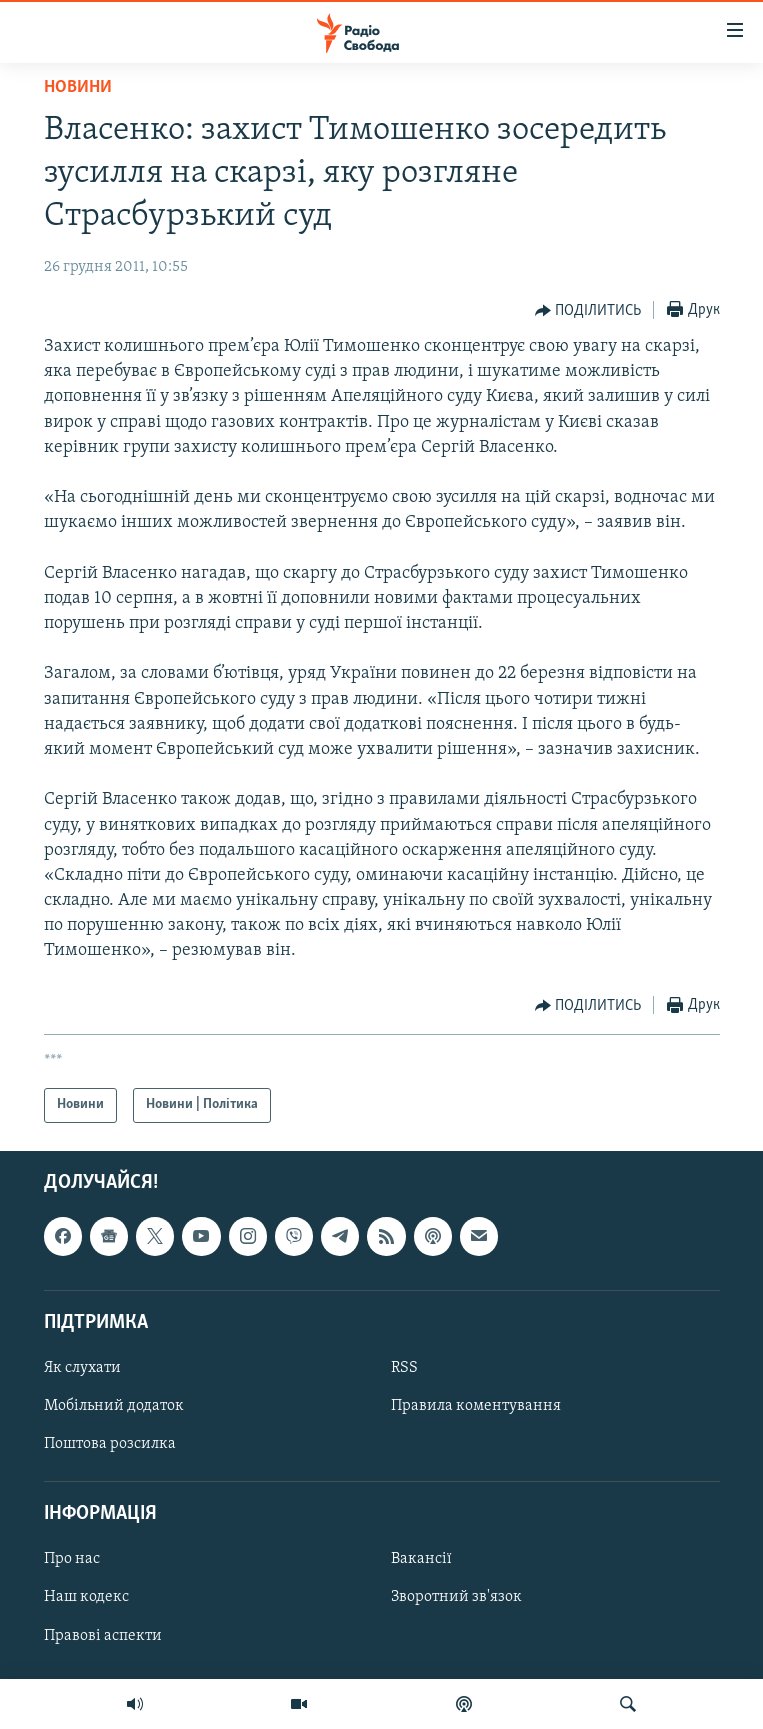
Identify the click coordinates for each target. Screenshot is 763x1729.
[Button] (588, 311)
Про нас (72, 1559)
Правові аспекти (103, 1635)
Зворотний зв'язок (456, 1597)
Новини (78, 87)
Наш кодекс (86, 1597)
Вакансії (421, 1559)
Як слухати (82, 1368)
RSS (404, 1368)
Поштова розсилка (110, 1444)
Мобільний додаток (114, 1406)
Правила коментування (476, 1406)
